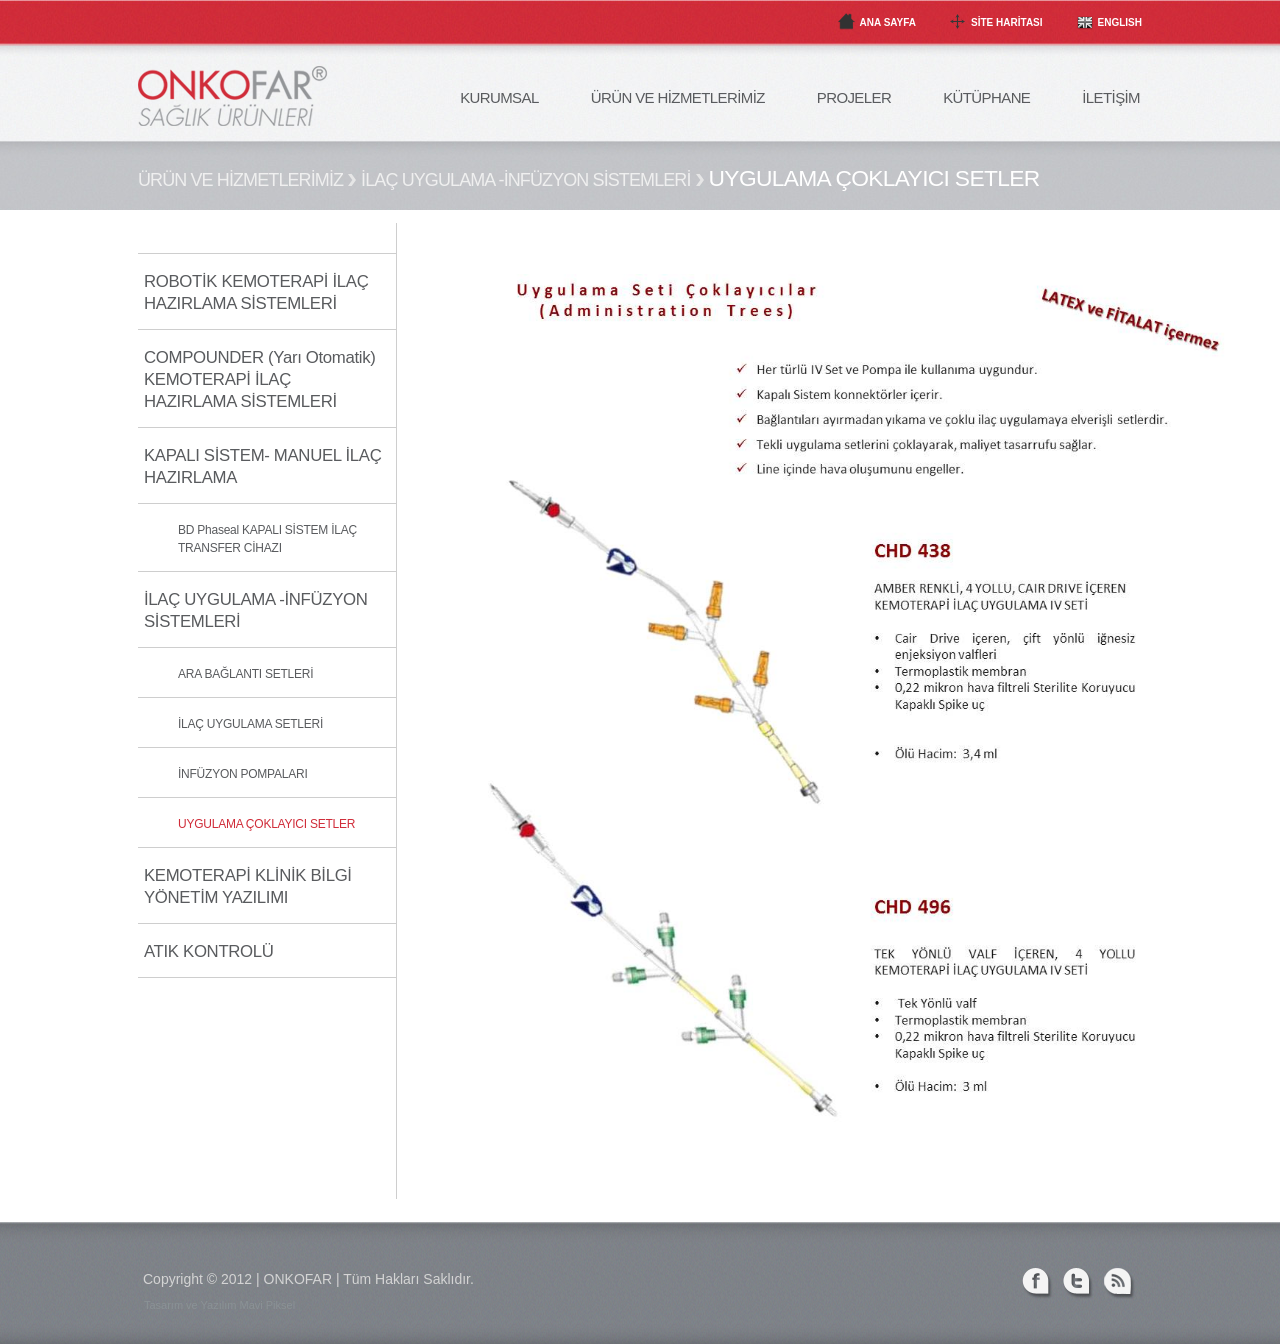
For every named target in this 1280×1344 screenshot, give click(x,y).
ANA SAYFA (888, 22)
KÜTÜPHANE (986, 97)
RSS (1119, 1283)
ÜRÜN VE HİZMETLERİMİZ (678, 97)
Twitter (1078, 1283)
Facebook (1037, 1283)
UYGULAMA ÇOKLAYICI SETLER (874, 178)
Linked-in (996, 1283)
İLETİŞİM (1111, 97)
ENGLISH (1120, 22)
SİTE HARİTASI (1006, 22)
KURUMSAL (499, 97)
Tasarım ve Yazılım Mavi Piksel (219, 1305)
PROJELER (854, 97)
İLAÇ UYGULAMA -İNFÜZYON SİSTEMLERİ (525, 180)
